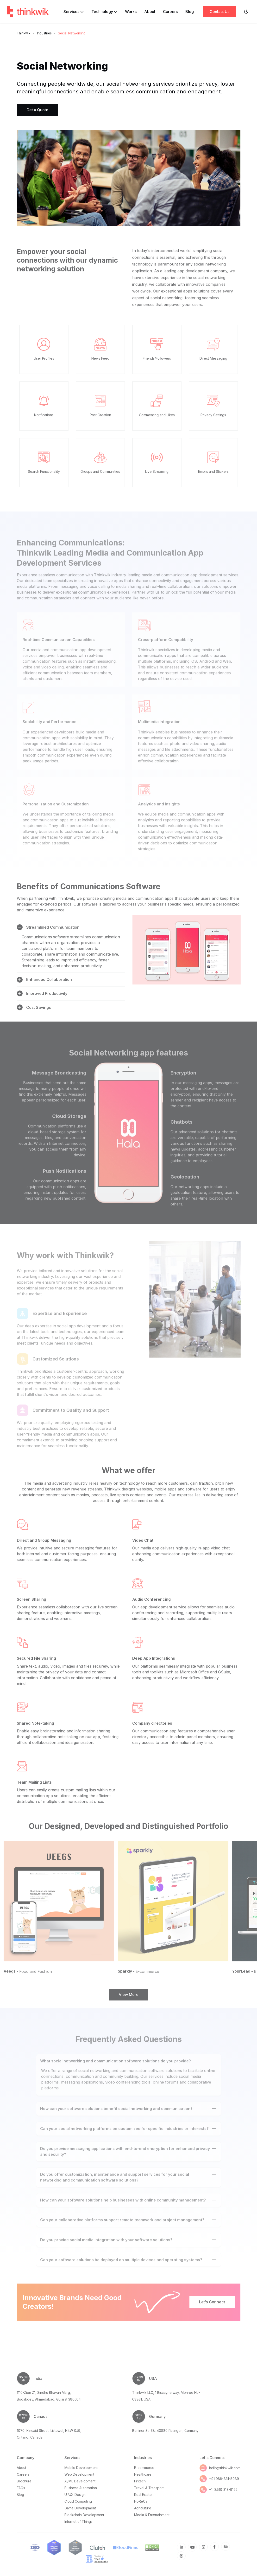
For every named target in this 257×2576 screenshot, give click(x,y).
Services (73, 11)
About (149, 11)
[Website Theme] (246, 11)
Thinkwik (24, 33)
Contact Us (219, 11)
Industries (45, 33)
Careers (170, 11)
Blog (189, 11)
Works (131, 11)
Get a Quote (37, 109)
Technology (104, 11)
